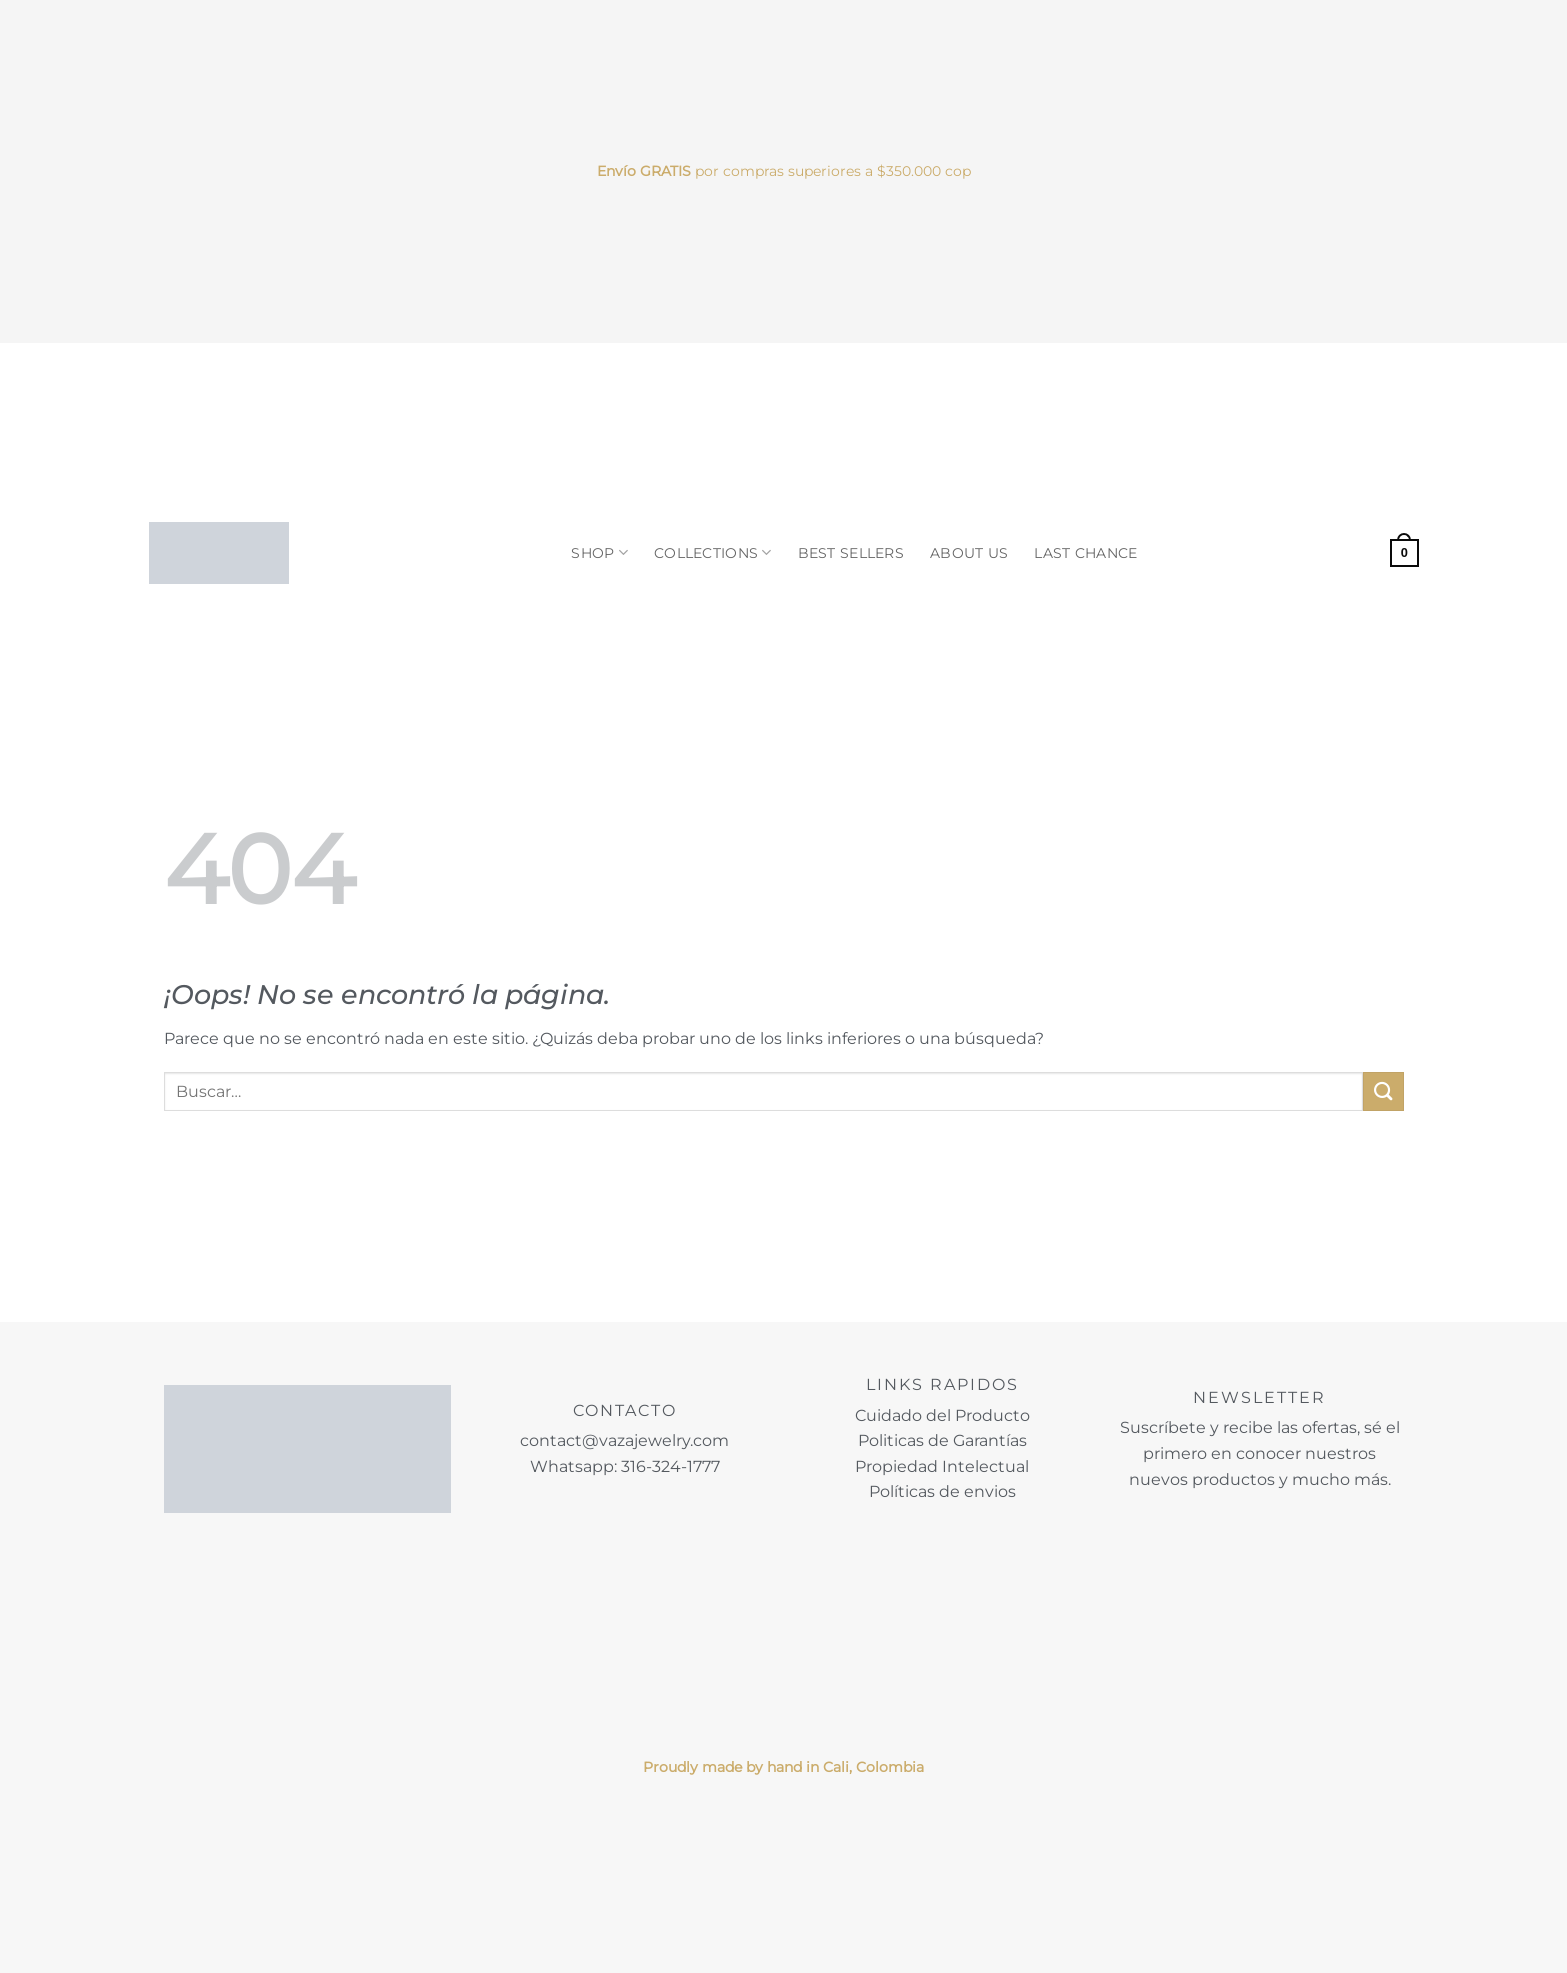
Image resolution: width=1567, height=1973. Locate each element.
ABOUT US (969, 553)
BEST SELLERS (851, 553)
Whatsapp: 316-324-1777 (625, 1466)
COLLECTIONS (713, 552)
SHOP (599, 552)
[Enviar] (1383, 1091)
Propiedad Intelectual (942, 1466)
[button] (1404, 553)
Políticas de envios (942, 1491)
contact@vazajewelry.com (624, 1440)
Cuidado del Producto (942, 1415)
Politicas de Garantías (942, 1440)
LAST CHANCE (1085, 553)
